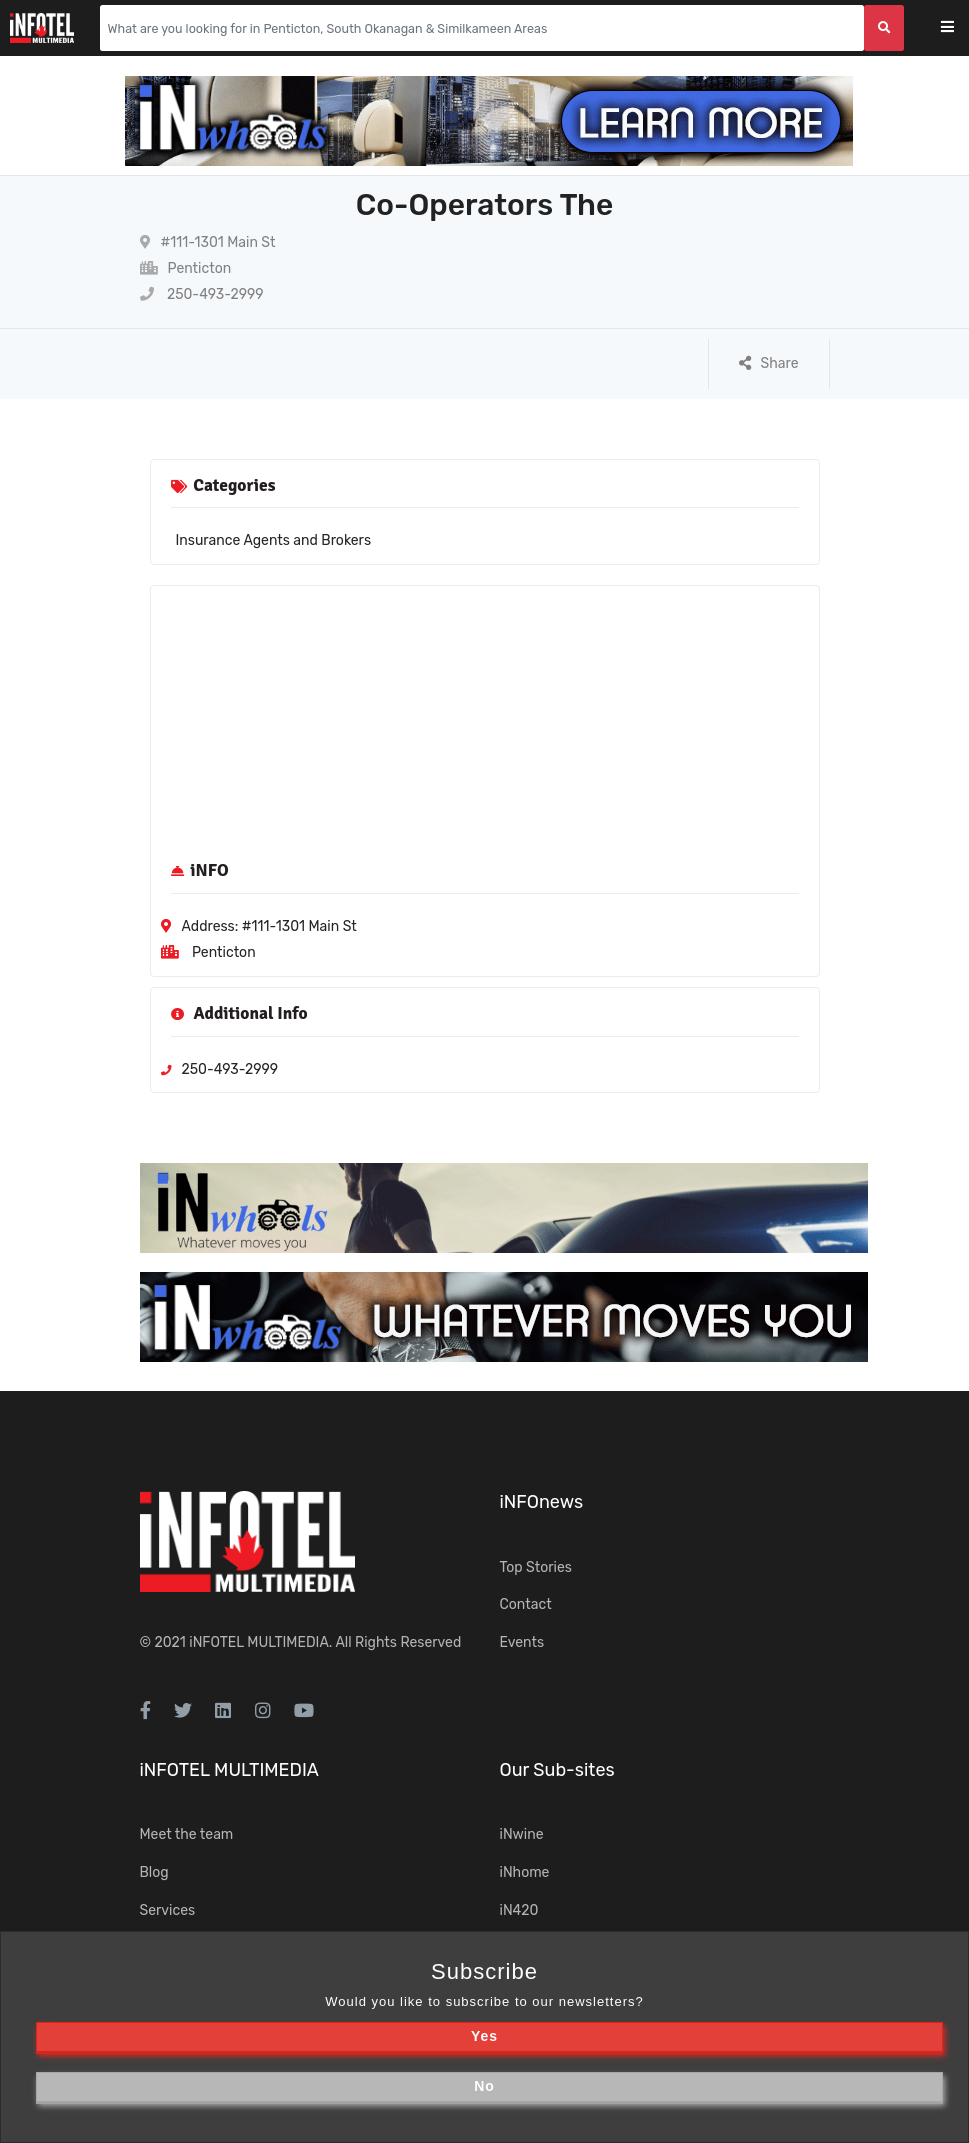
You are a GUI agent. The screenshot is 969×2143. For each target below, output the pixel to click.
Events (522, 1642)
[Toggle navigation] (960, 28)
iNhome (525, 1872)
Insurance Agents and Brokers (274, 540)
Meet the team (187, 1834)
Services (168, 1910)
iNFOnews (542, 1502)
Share (769, 363)
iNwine (522, 1834)
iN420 (519, 1910)
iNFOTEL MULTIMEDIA (259, 1642)
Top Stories (536, 1567)
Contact (526, 1604)
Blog (154, 1872)
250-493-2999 (202, 294)
